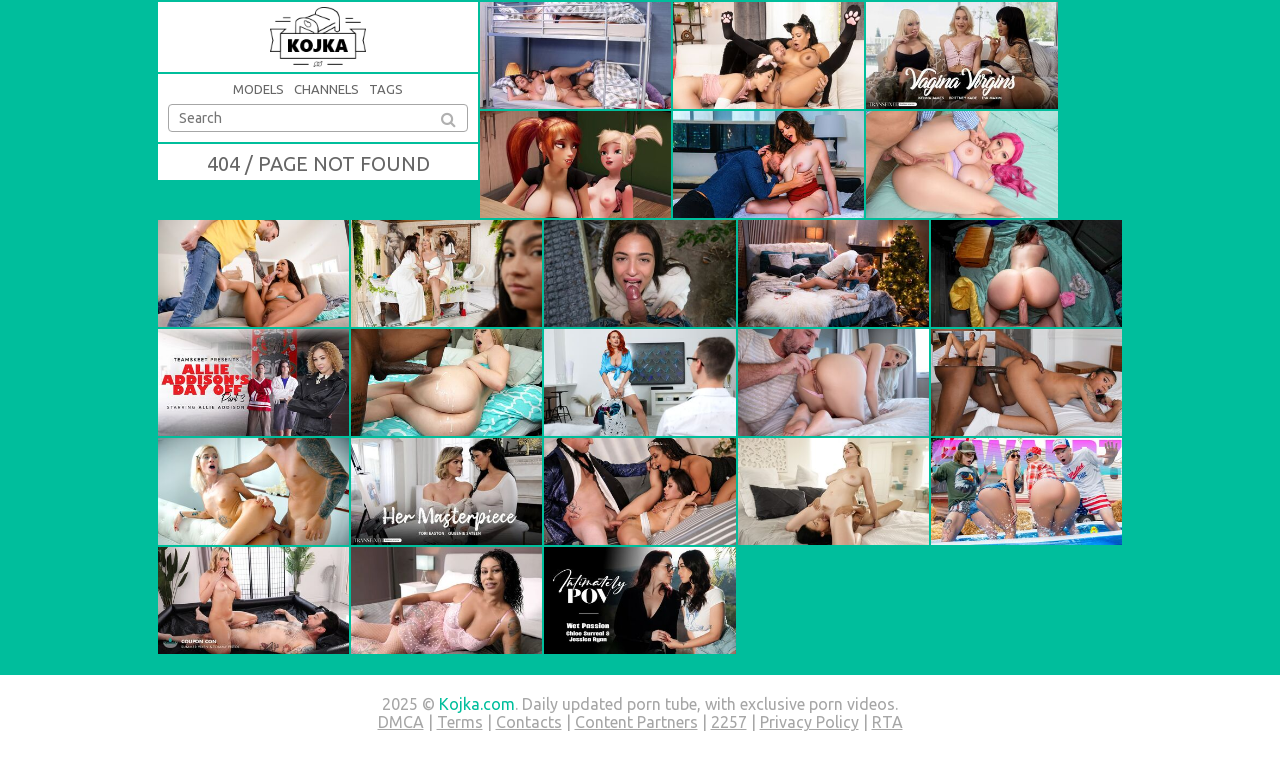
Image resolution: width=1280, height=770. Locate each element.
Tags (386, 89)
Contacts (529, 722)
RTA (887, 722)
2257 (729, 722)
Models (258, 89)
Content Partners (636, 722)
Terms (460, 722)
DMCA (401, 722)
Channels (326, 89)
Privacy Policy (809, 722)
